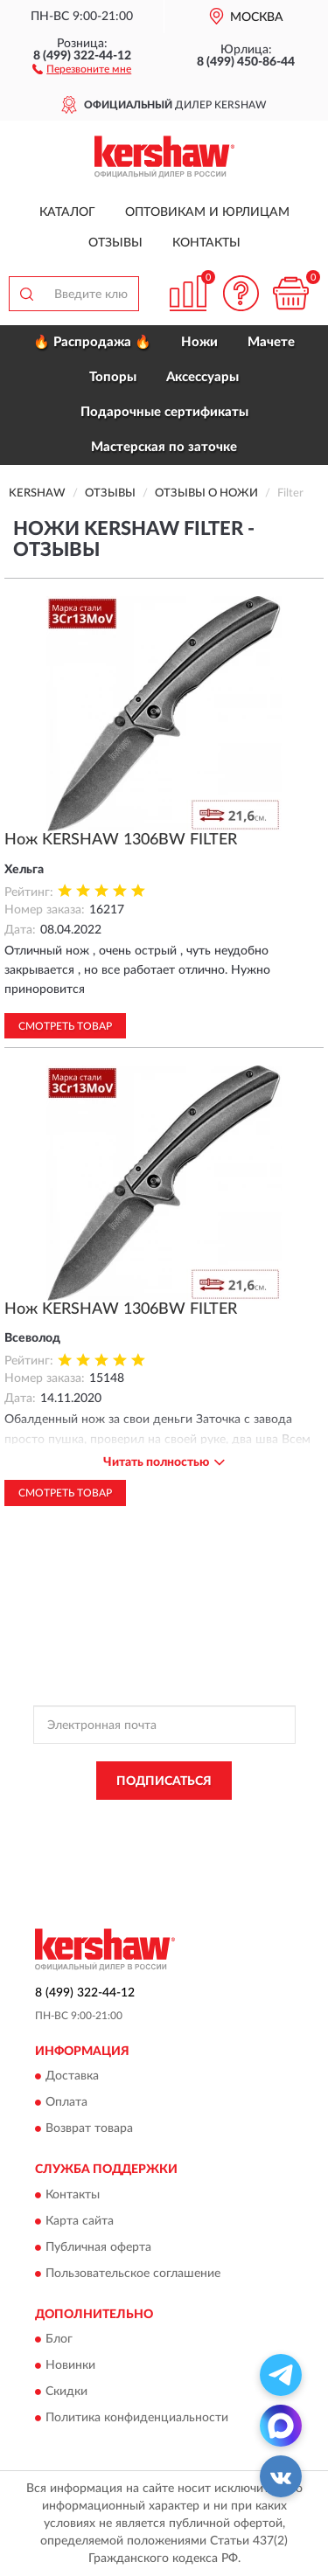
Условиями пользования (196, 1835)
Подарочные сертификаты (164, 412)
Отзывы (115, 243)
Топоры (112, 377)
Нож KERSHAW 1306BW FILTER (120, 840)
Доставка (72, 2077)
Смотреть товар (65, 1026)
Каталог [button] (67, 212)
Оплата (66, 2103)
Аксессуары (202, 377)
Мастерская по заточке (164, 447)
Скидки (66, 2391)
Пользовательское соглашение (132, 2273)
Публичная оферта (98, 2247)
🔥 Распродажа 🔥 (92, 342)
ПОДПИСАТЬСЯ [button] (164, 1781)
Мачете (271, 342)
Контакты (206, 243)
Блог (59, 2339)
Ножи (199, 342)
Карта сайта (79, 2221)
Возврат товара (89, 2129)
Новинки (70, 2365)
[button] (81, 68)
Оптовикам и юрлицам (207, 212)
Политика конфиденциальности (136, 2418)
